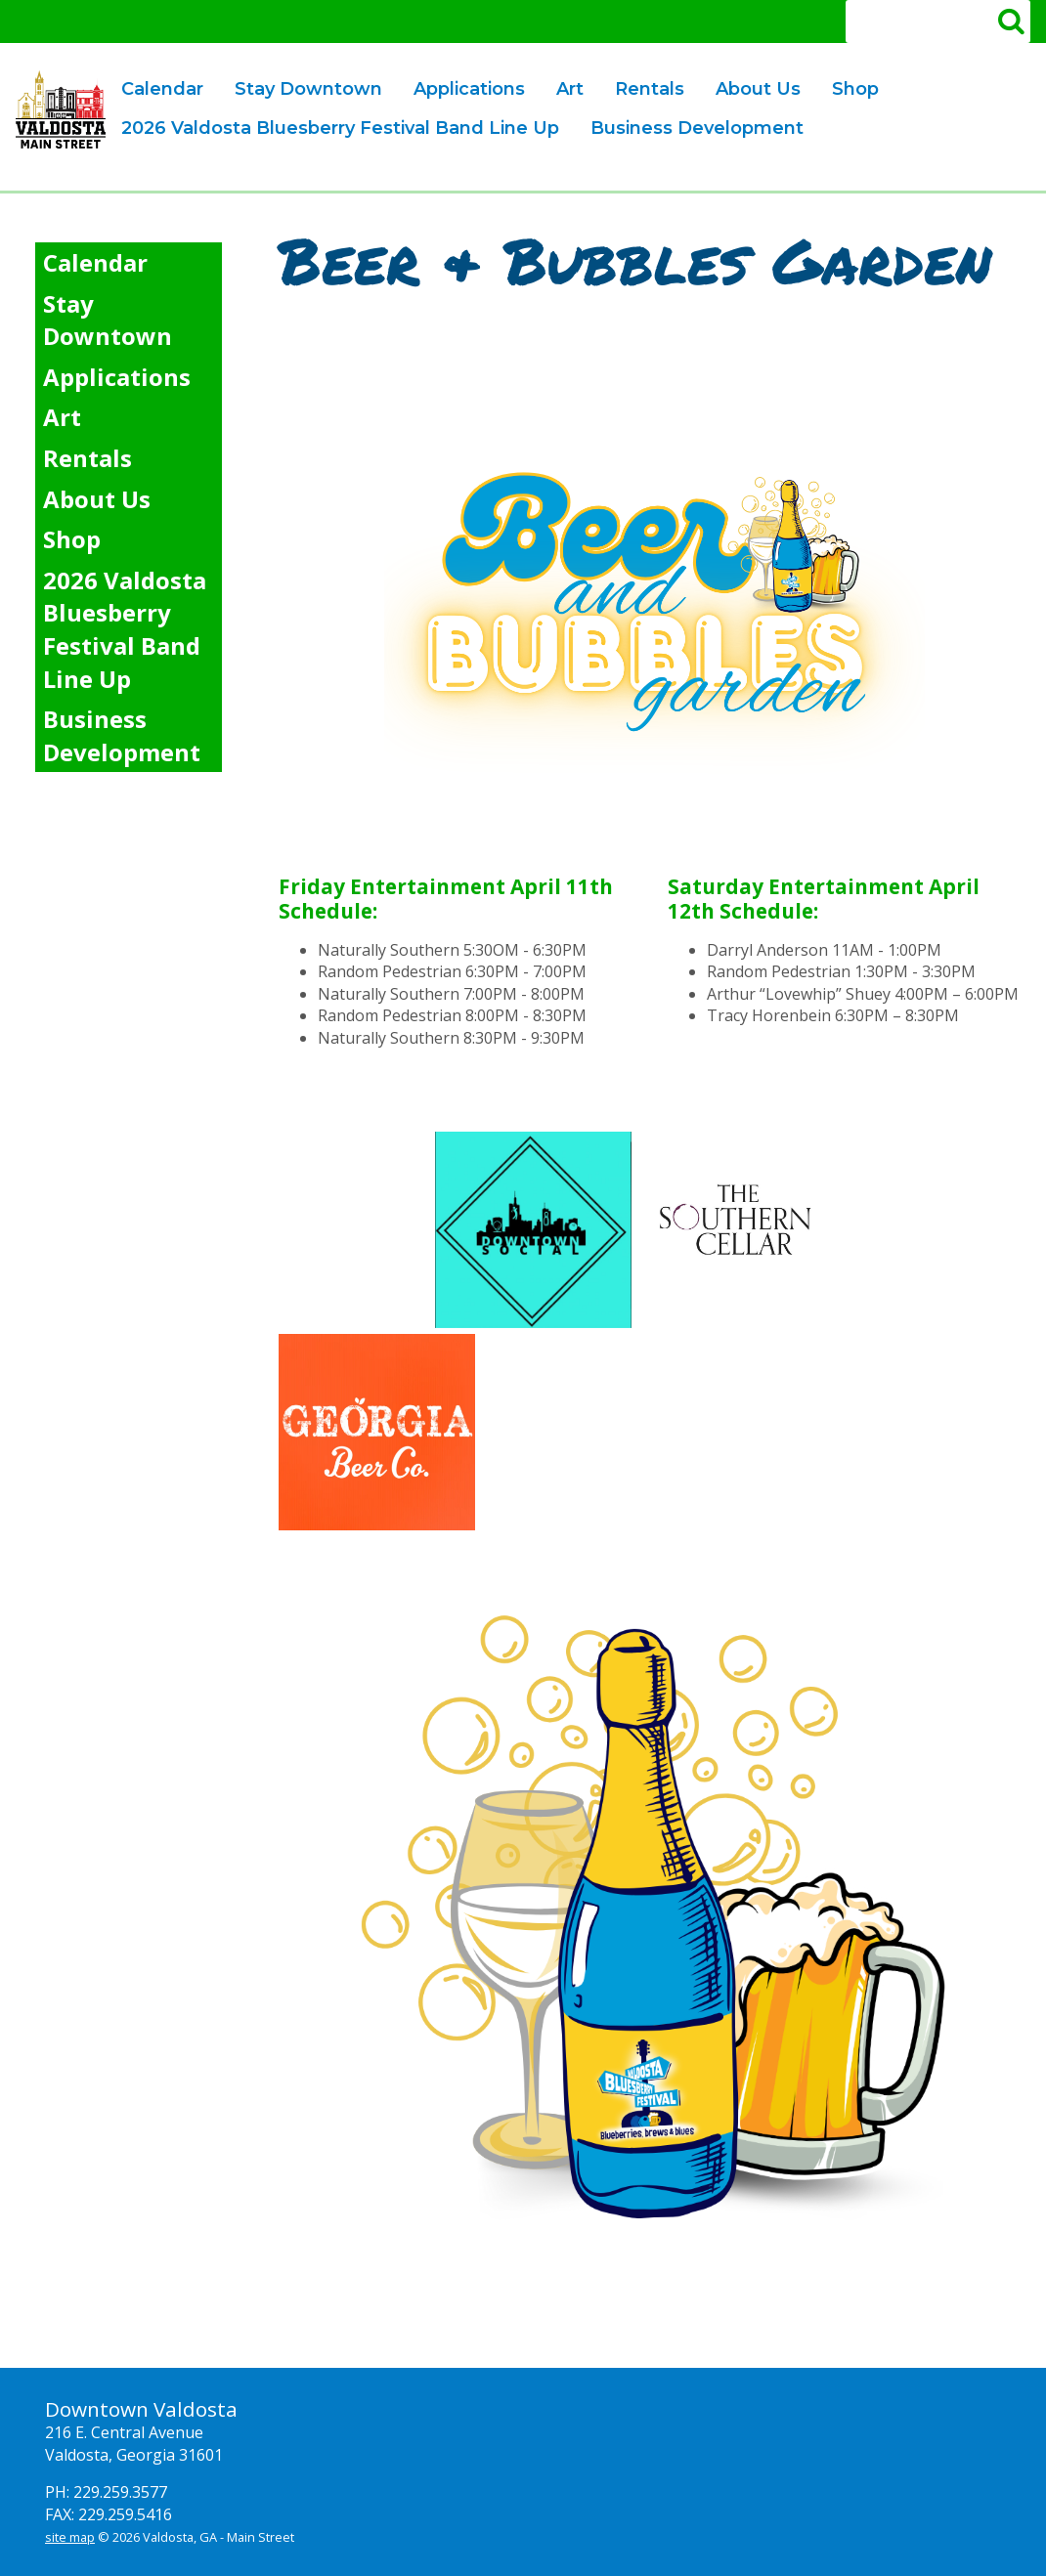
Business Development (690, 129)
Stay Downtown (308, 89)
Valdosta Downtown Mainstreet (61, 109)
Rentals (643, 90)
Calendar (162, 89)
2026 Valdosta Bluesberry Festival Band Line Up (340, 128)
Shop (855, 89)
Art (564, 90)
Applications (463, 90)
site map (70, 2537)
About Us (752, 90)
